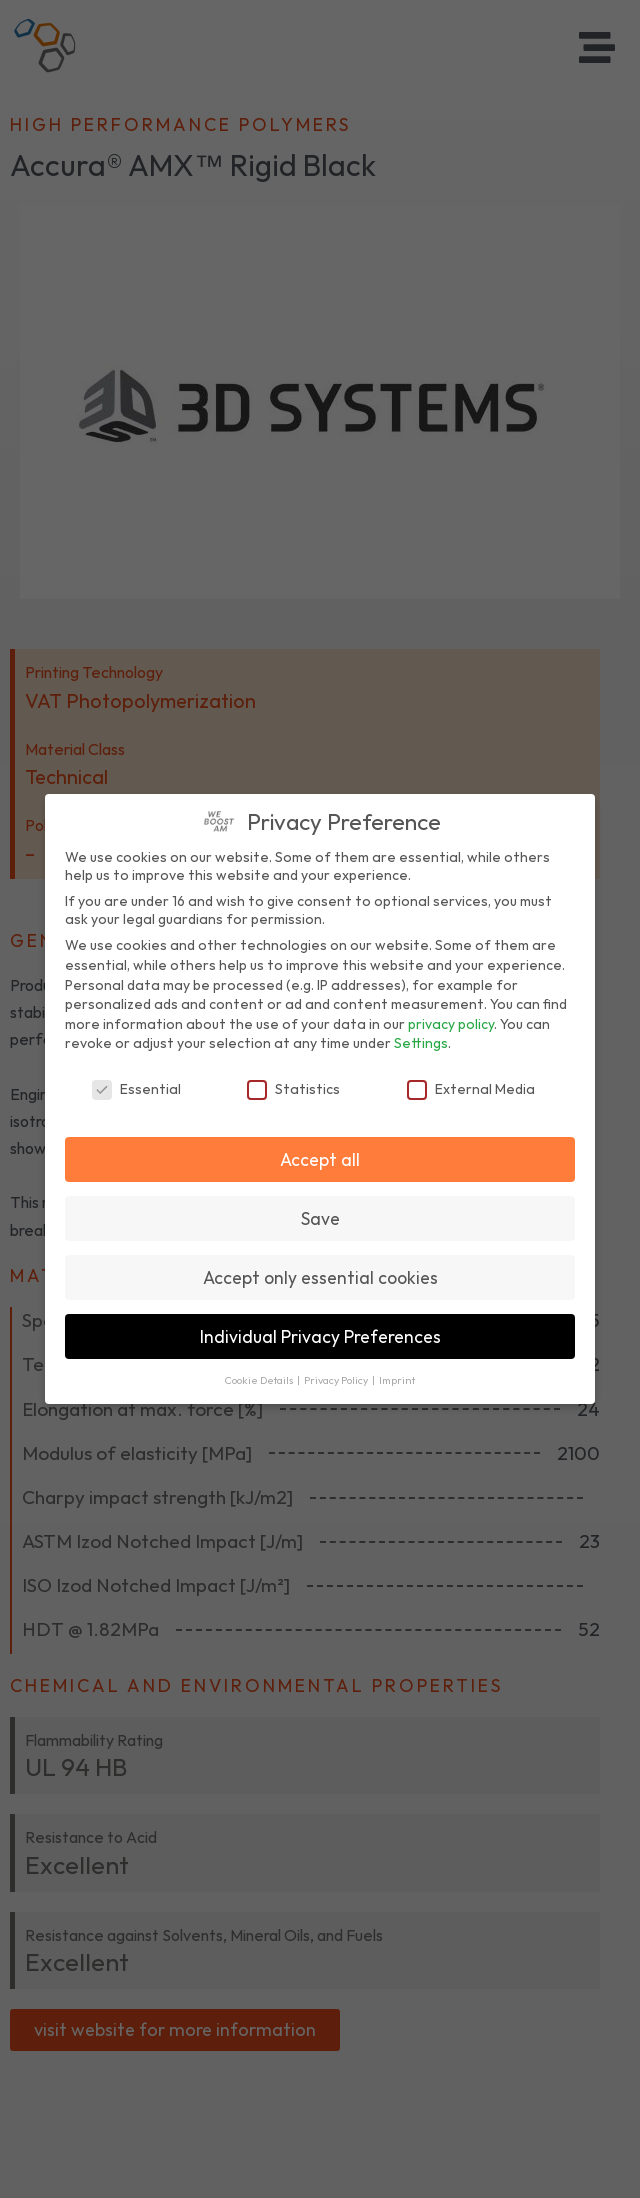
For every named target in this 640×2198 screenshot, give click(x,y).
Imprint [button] (397, 1380)
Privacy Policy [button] (337, 1380)
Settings (421, 1043)
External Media (471, 1089)
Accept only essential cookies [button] (320, 1277)
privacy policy (451, 1024)
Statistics (293, 1089)
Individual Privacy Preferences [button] (320, 1336)
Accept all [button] (320, 1159)
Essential (136, 1089)
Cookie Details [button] (260, 1380)
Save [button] (320, 1218)
